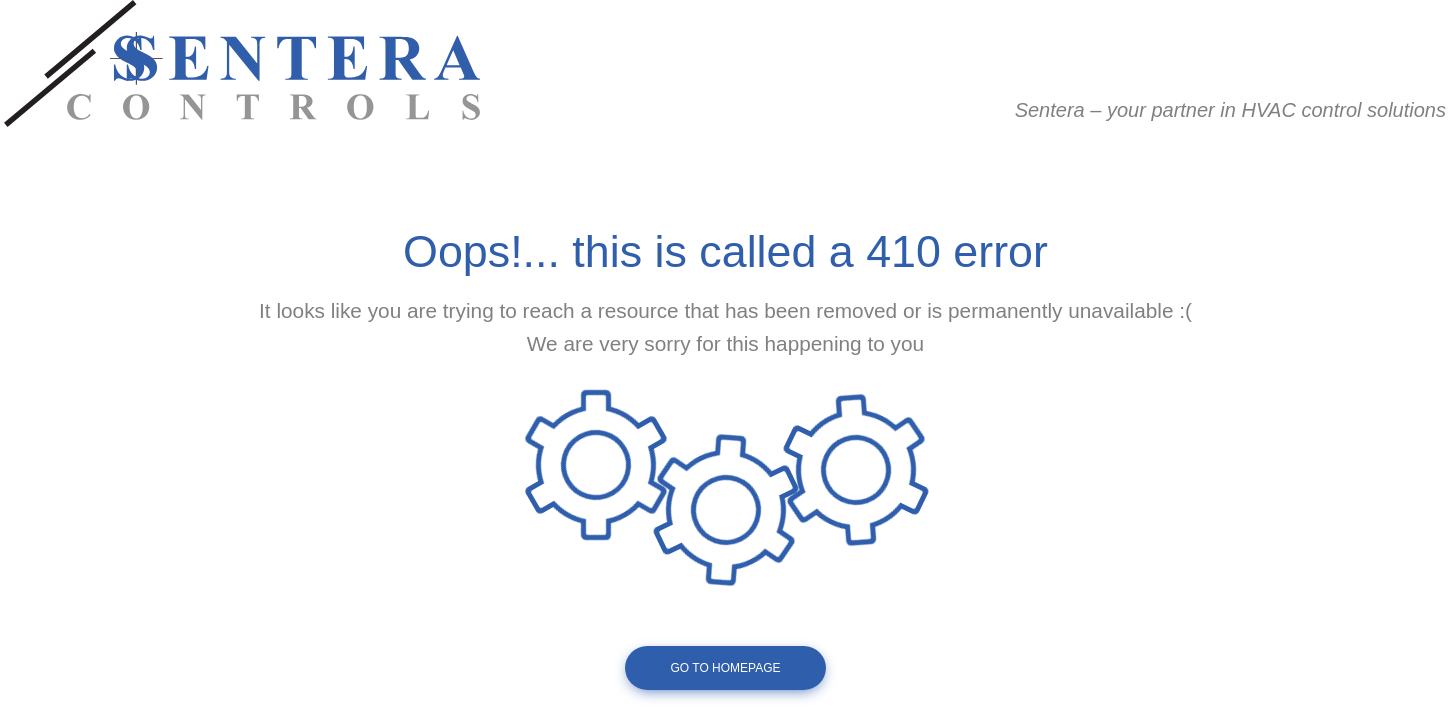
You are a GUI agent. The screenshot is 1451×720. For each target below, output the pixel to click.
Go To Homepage (725, 668)
